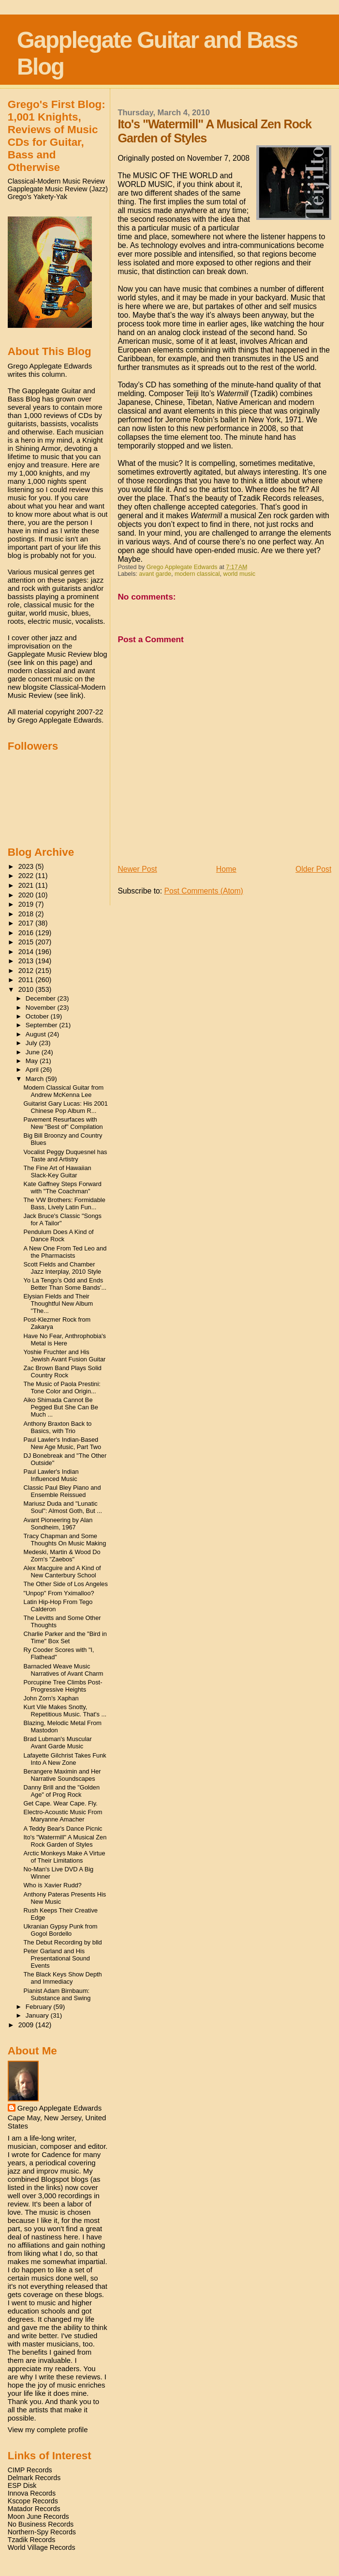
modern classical (197, 574)
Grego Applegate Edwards (59, 2108)
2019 (27, 904)
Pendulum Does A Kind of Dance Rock (59, 1235)
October (38, 1016)
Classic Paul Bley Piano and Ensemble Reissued (62, 1491)
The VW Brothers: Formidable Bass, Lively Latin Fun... (64, 1203)
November (42, 1007)
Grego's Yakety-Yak (37, 197)
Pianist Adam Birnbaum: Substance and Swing (57, 1994)
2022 (27, 875)
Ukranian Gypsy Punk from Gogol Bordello (61, 1930)
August (37, 1034)
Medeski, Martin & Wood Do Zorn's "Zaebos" (62, 1555)
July (32, 1043)
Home (226, 869)
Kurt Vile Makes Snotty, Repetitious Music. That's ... (65, 1710)
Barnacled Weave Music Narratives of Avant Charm (63, 1670)
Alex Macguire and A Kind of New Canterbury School (62, 1571)
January (38, 2015)
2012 (27, 970)
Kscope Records (33, 2501)
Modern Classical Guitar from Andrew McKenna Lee (64, 1091)
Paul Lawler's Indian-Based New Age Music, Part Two (63, 1443)
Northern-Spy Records (42, 2532)
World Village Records (41, 2547)
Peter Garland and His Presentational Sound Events (57, 1958)
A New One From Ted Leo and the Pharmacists (65, 1252)
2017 (27, 923)
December (42, 998)
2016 (27, 933)
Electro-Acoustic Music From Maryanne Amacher (63, 1815)
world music (239, 574)
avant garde (155, 574)
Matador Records (34, 2509)
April (33, 1069)
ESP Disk (22, 2485)
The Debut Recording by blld (63, 1942)
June (34, 1052)
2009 (27, 2025)
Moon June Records (38, 2516)
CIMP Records (30, 2470)
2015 (27, 942)
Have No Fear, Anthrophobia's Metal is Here (65, 1339)
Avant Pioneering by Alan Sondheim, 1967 (58, 1523)
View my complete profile (48, 2429)
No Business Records (41, 2524)
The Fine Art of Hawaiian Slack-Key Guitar (57, 1171)
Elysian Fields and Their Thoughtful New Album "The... (58, 1303)
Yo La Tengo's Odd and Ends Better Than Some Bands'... (65, 1284)
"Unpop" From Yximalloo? (59, 1593)
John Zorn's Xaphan (51, 1698)
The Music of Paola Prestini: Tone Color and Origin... (62, 1387)
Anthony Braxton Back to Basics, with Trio (58, 1427)
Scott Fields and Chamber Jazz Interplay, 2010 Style (63, 1268)
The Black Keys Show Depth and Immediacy (63, 1978)
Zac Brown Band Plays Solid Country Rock (63, 1371)
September (42, 1025)
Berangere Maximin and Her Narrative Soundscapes (62, 1775)
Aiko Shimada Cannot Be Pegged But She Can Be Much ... (61, 1407)
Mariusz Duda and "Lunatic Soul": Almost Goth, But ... (63, 1507)
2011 (27, 980)
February (40, 2006)
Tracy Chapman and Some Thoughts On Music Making (65, 1539)
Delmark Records (34, 2478)
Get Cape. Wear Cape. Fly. (61, 1803)
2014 (27, 952)
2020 (27, 895)
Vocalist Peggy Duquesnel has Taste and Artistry (65, 1155)
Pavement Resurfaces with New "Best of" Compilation (63, 1123)
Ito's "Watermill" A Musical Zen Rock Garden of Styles (65, 1841)
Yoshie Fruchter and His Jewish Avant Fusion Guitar (65, 1355)
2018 (27, 914)
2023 (27, 866)
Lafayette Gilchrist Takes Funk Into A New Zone (65, 1759)
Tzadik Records (32, 2540)
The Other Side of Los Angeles (66, 1584)
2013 (27, 961)
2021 (27, 885)
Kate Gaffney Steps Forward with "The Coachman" (63, 1187)
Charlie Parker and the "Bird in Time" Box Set (65, 1637)
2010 (27, 989)
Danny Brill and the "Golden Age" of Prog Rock (62, 1791)
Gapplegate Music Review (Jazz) (58, 189)
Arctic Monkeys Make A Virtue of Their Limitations (64, 1857)
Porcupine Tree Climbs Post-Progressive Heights (63, 1686)
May (33, 1060)
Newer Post (137, 869)
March (35, 1078)
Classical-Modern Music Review (56, 181)
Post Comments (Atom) (203, 891)
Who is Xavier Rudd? (53, 1885)
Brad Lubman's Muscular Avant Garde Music (58, 1742)
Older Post (313, 869)
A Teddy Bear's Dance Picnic (63, 1828)
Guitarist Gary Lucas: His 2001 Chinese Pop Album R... (66, 1107)
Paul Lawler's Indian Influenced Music (51, 1475)
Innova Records (32, 2493)
